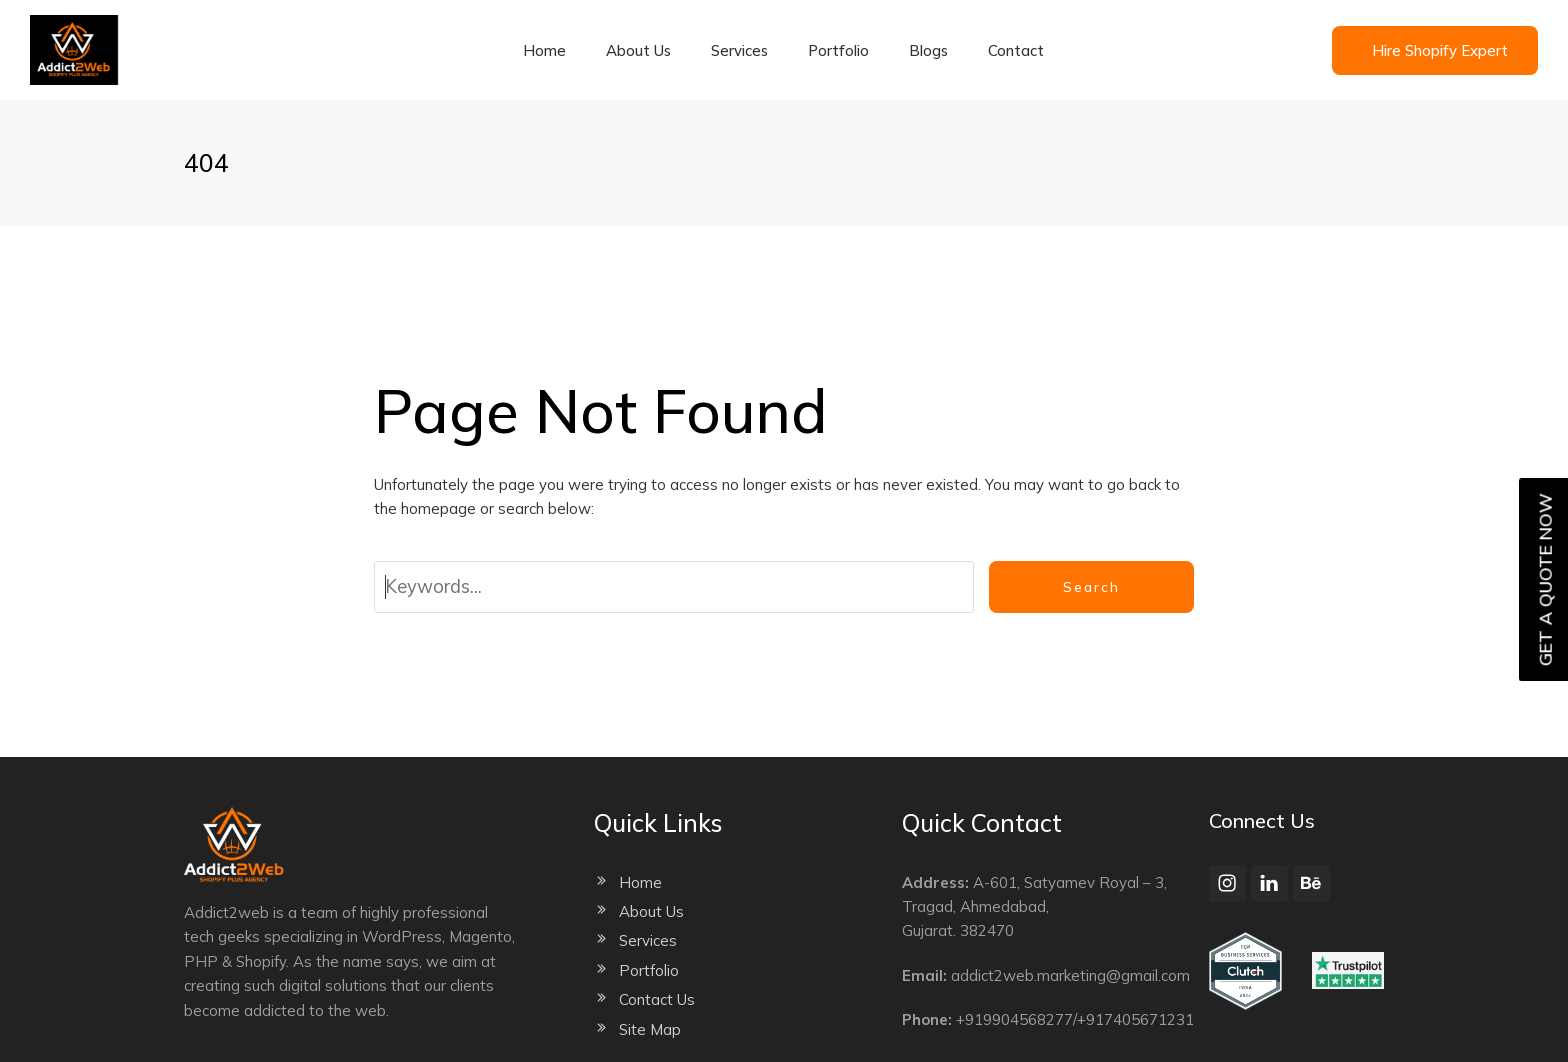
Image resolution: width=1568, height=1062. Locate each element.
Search (1091, 587)
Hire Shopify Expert (1440, 50)
